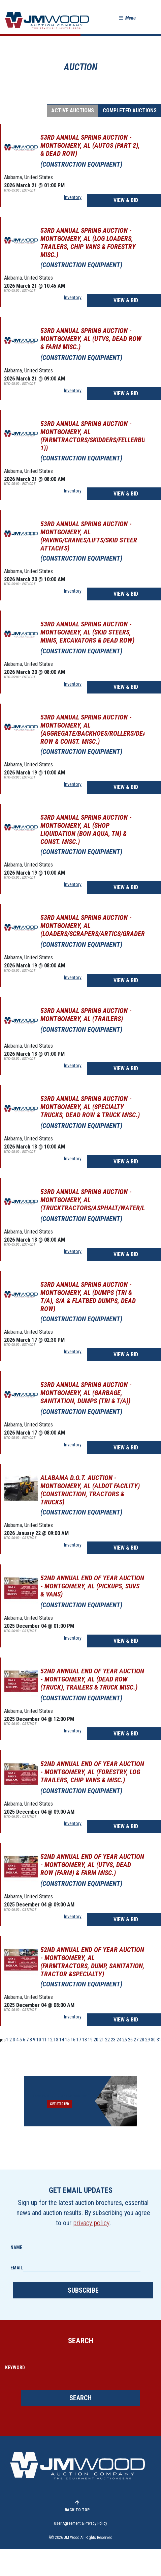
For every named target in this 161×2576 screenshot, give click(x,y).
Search (80, 2398)
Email (16, 2267)
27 (136, 2039)
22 (107, 2039)
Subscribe (83, 2290)
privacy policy (91, 2223)
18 (84, 2039)
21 (101, 2039)
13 (56, 2039)
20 (96, 2039)
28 (141, 2039)
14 (61, 2039)
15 (67, 2039)
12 (50, 2039)
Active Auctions (72, 110)
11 (44, 2039)
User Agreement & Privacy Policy (80, 2523)
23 (113, 2039)
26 (130, 2039)
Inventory (73, 197)
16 (73, 2039)
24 (119, 2039)
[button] (127, 18)
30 (153, 2039)
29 (147, 2039)
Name (16, 2247)
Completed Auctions (130, 110)
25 (124, 2039)
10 (38, 2039)
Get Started (59, 2104)
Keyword (15, 2367)
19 (90, 2039)
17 (78, 2039)
